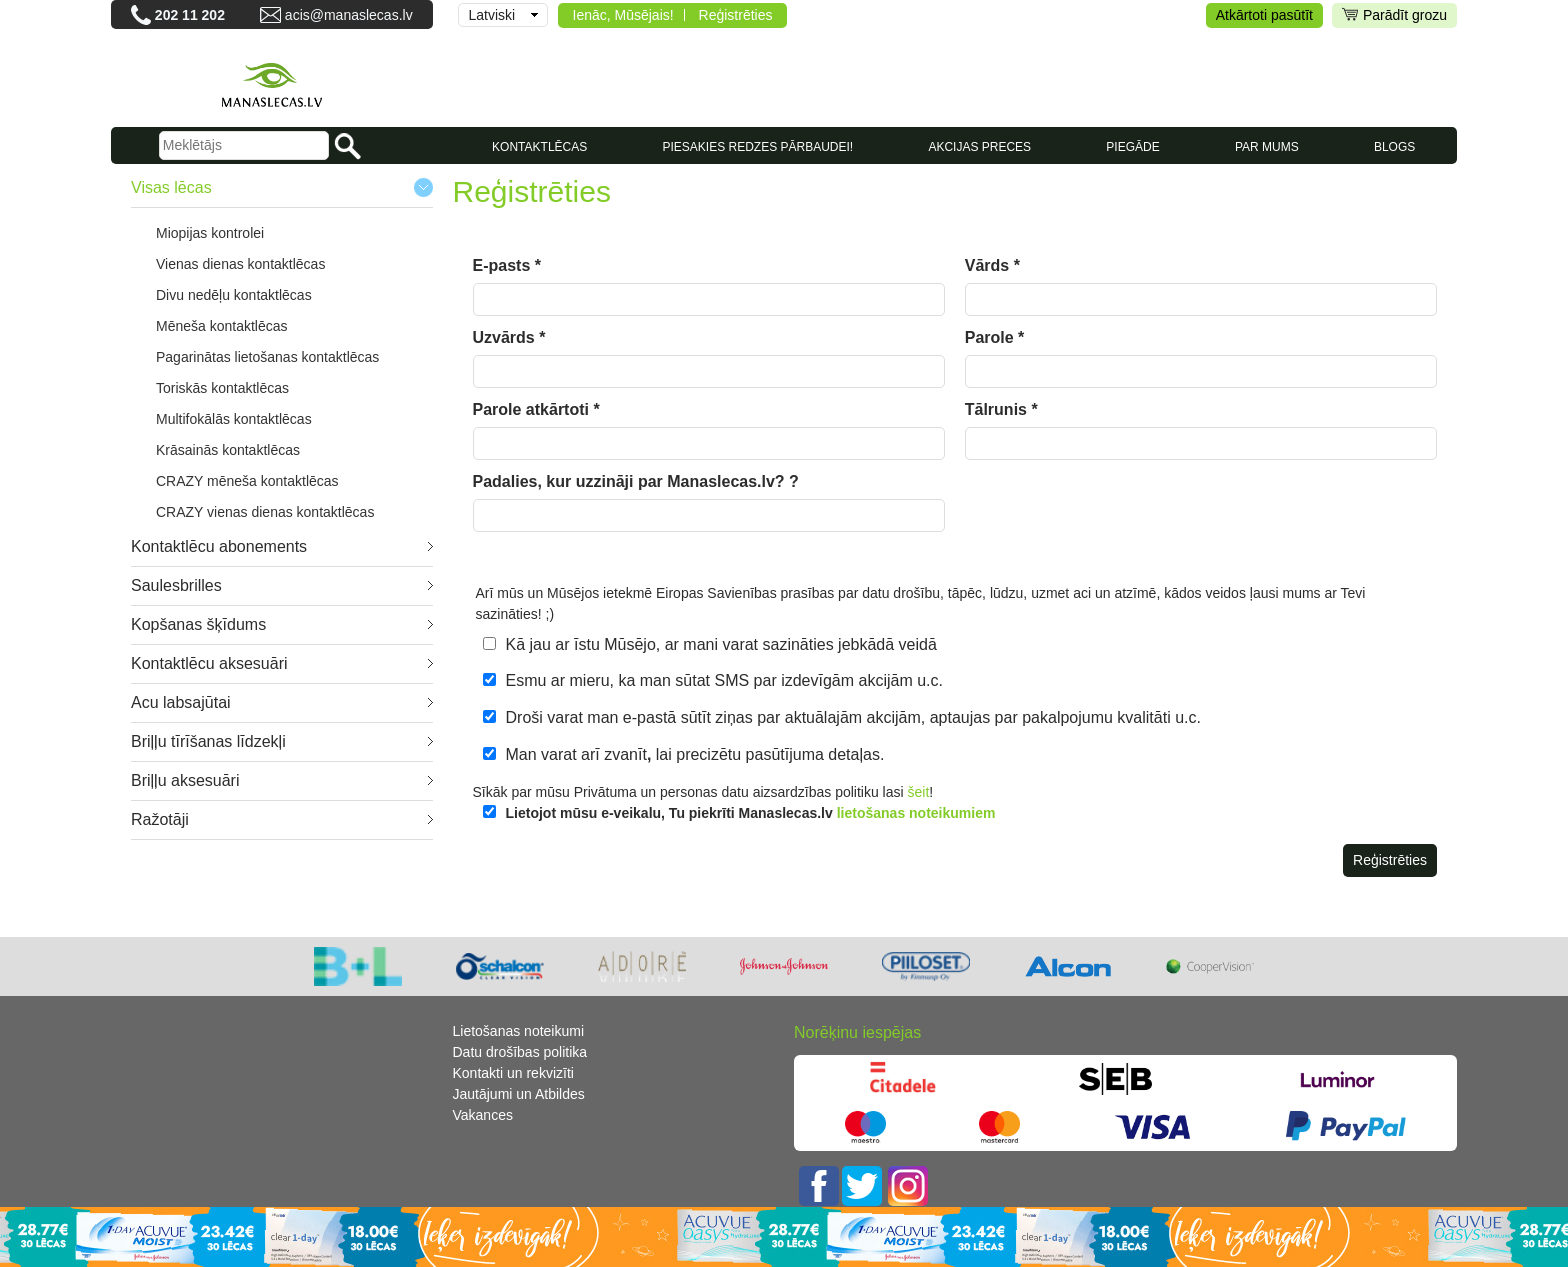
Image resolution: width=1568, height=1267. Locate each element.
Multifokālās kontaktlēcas (234, 419)
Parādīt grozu (1394, 15)
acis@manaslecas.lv (349, 15)
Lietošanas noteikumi (519, 1031)
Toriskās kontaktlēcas (222, 388)
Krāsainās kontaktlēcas (228, 450)
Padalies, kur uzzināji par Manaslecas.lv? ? (636, 481)
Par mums (1267, 147)
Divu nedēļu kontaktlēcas (234, 295)
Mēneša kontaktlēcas (222, 326)
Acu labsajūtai (181, 702)
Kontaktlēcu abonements (219, 546)
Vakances (483, 1115)
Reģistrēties (736, 15)
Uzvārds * (509, 337)
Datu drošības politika (520, 1052)
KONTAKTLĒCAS (539, 147)
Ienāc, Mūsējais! (623, 15)
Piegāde (1132, 147)
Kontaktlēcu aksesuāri (209, 663)
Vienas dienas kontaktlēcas (240, 264)
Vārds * (992, 265)
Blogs (1394, 147)
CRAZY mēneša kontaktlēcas (247, 481)
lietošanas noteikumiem (916, 813)
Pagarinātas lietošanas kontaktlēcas (267, 357)
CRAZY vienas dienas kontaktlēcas (265, 512)
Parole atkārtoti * (536, 409)
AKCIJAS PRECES (979, 147)
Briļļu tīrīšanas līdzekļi (208, 741)
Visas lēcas (171, 187)
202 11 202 (190, 15)
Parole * (995, 337)
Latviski (492, 15)
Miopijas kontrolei (210, 233)
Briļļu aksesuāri (185, 780)
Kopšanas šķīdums (198, 624)
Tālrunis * (1001, 409)
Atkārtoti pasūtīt (1264, 15)
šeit (919, 792)
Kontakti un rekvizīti (513, 1073)
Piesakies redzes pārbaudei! (757, 147)
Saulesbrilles (176, 585)
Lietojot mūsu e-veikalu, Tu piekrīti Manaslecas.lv (751, 813)
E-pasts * (507, 265)
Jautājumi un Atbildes (519, 1094)
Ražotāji (160, 819)
